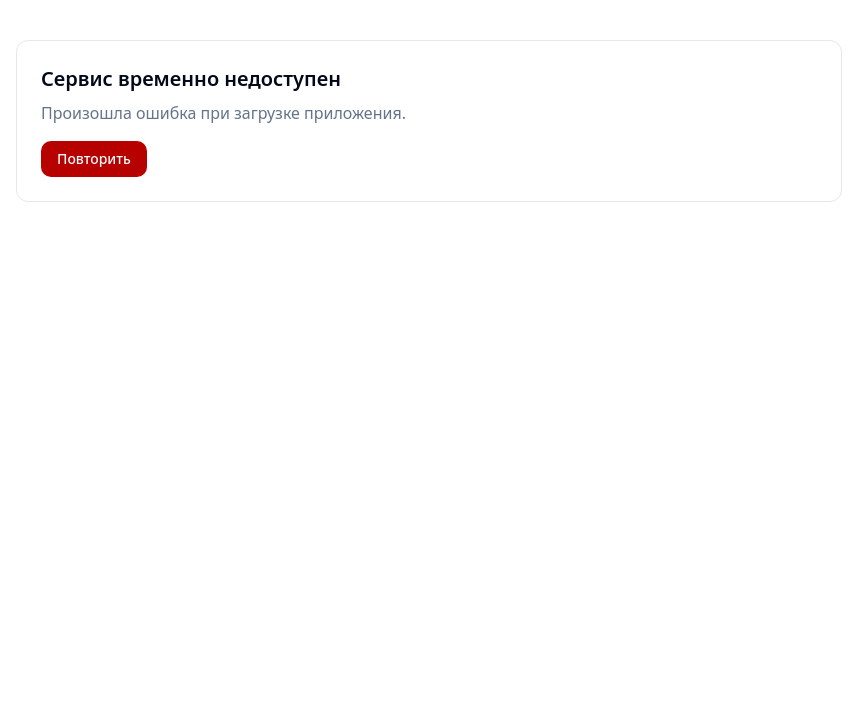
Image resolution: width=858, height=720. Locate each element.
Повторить (94, 158)
